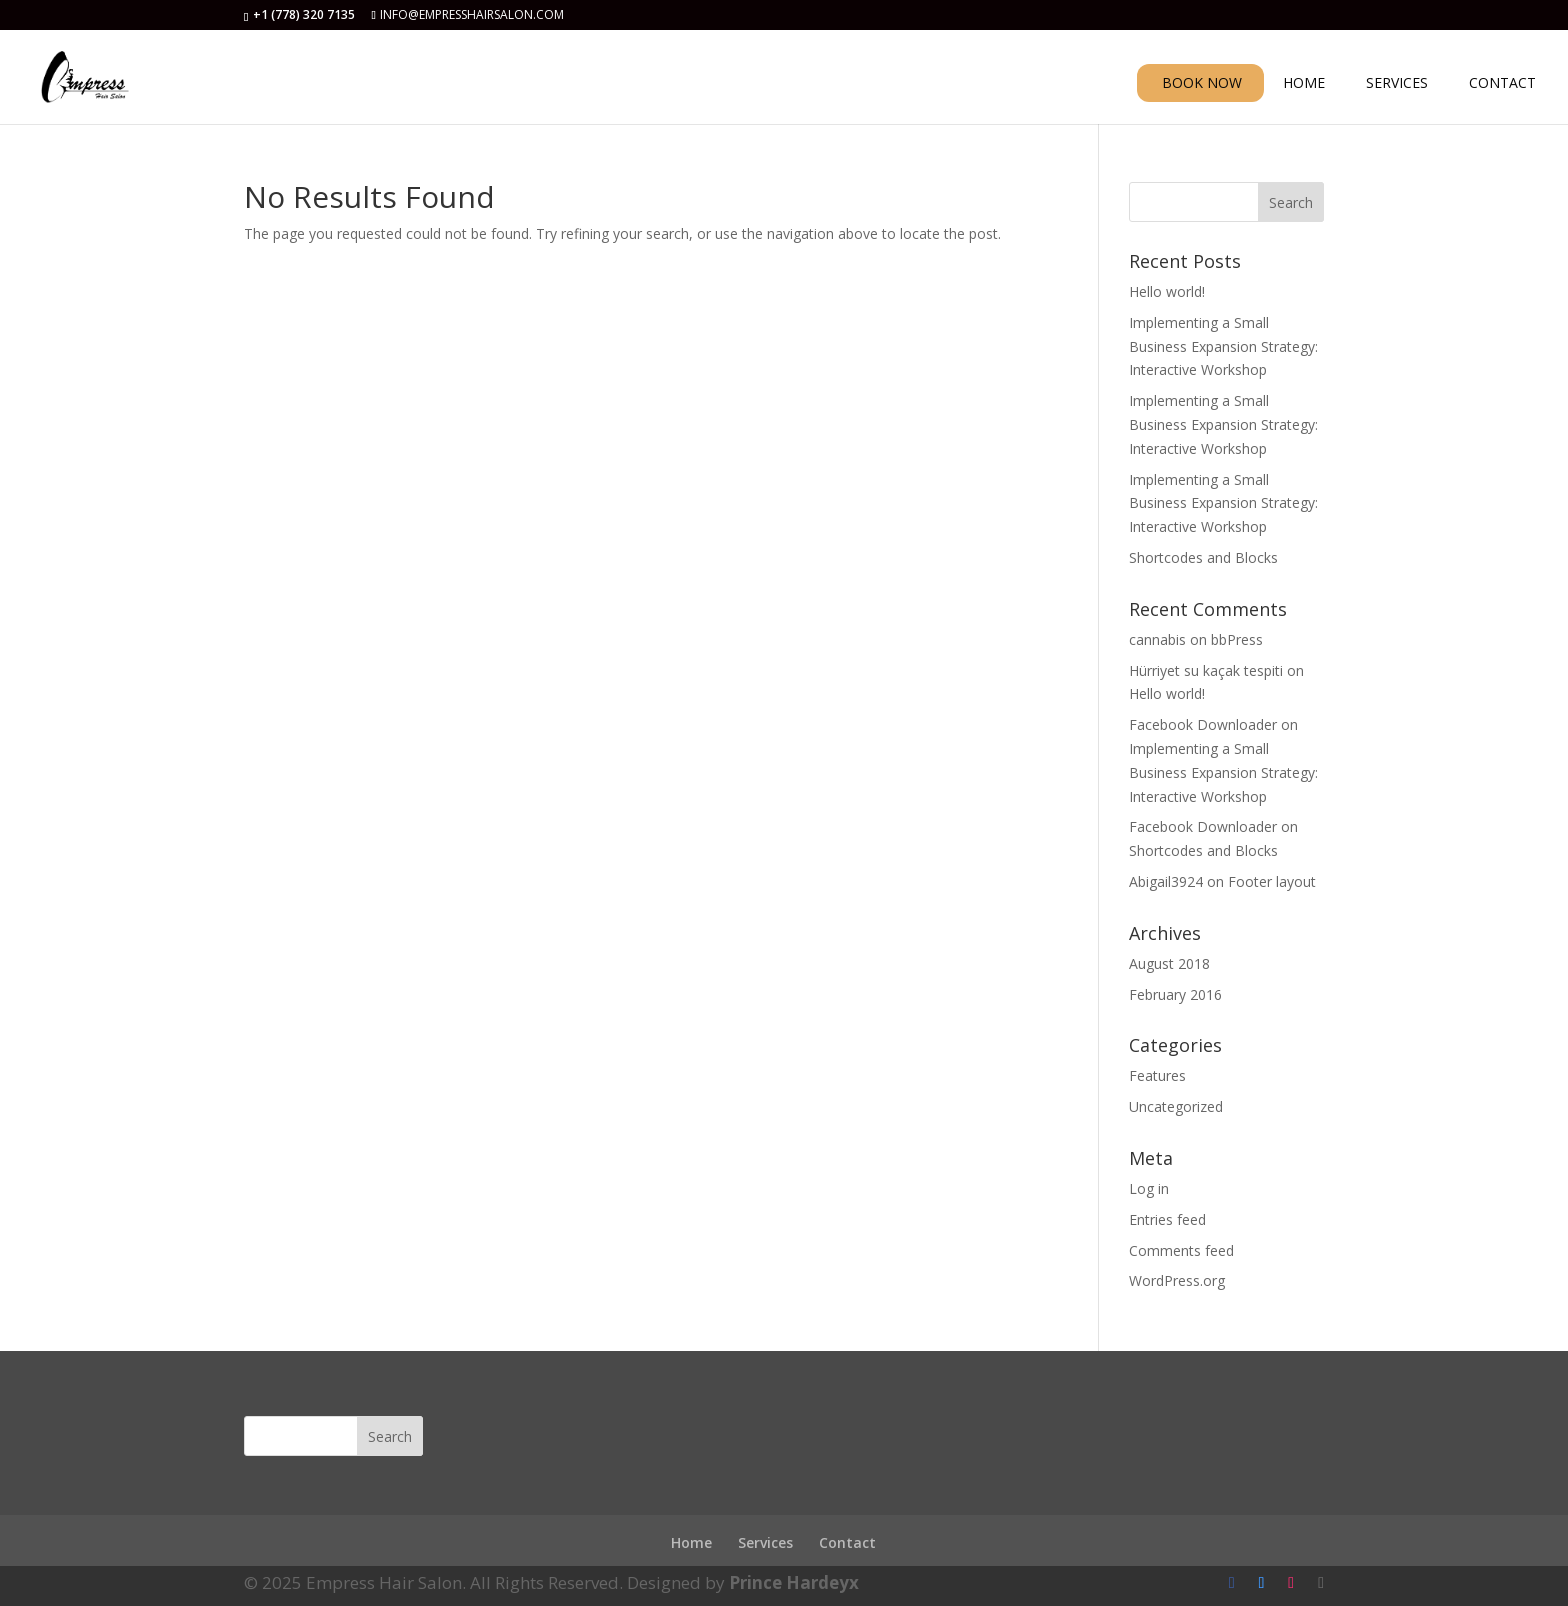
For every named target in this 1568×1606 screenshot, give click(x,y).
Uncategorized (1176, 1106)
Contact (847, 1542)
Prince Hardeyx (794, 1582)
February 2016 (1175, 994)
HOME (1304, 84)
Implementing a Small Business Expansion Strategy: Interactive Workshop (1223, 346)
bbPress (1237, 639)
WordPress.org (1177, 1280)
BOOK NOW (1202, 82)
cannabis (1157, 639)
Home (691, 1542)
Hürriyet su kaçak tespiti (1206, 670)
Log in (1149, 1188)
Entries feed (1167, 1219)
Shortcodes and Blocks (1203, 557)
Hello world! (1167, 291)
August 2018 (1169, 963)
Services (765, 1542)
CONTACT (1502, 84)
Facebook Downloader (1203, 724)
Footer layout (1272, 881)
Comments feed (1181, 1250)
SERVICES (1397, 84)
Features (1157, 1075)
